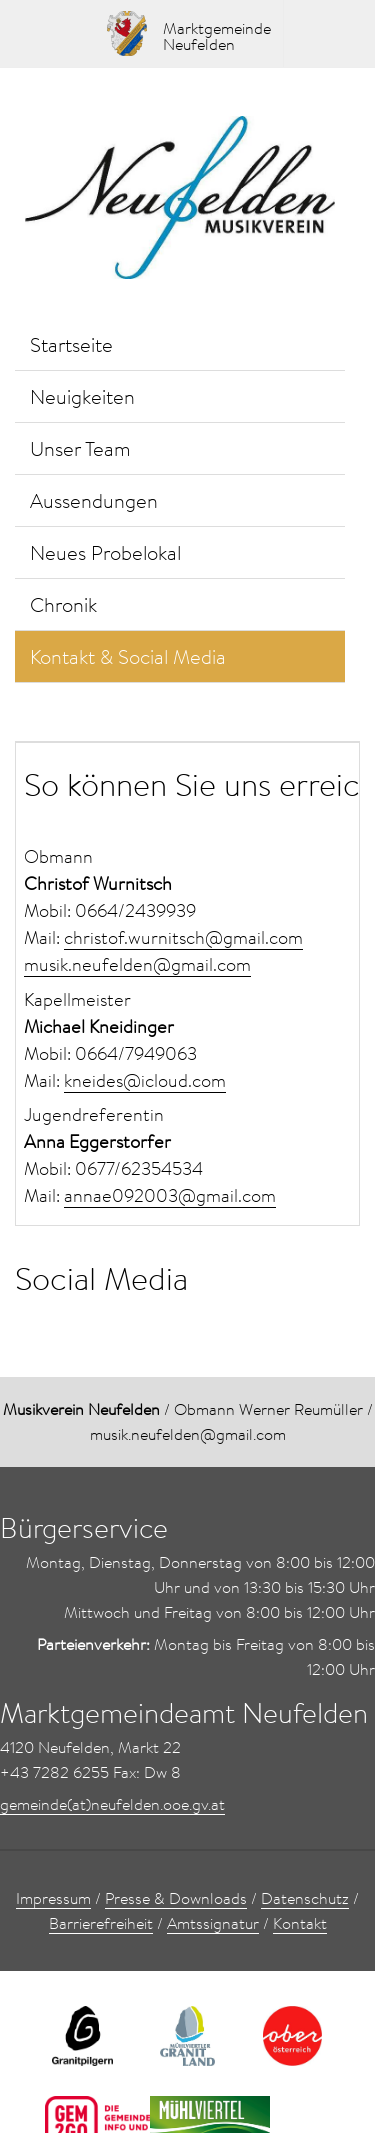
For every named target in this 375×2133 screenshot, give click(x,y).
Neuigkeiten (82, 396)
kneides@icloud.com (145, 1080)
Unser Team (80, 448)
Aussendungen (94, 500)
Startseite (71, 344)
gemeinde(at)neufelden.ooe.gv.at (112, 1804)
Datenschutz (305, 1898)
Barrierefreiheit (101, 1923)
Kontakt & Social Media (128, 656)
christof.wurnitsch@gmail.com (183, 937)
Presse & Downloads (176, 1898)
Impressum (53, 1898)
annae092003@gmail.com (170, 1195)
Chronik (63, 604)
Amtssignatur (213, 1923)
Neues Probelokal (105, 552)
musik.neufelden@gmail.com (137, 964)
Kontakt (300, 1923)
